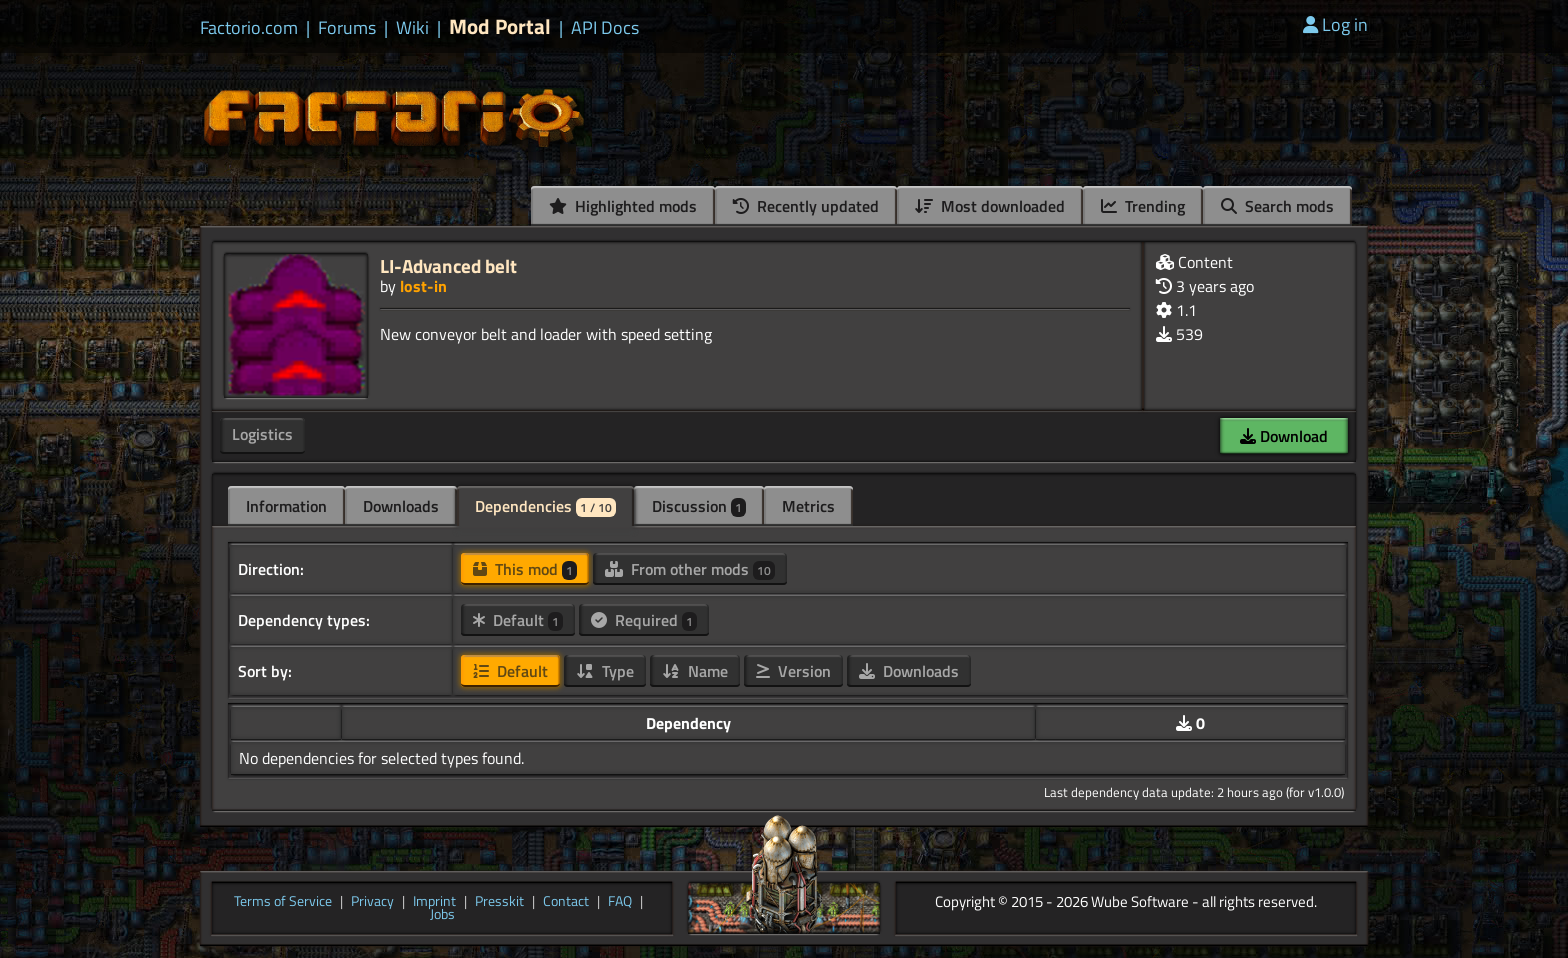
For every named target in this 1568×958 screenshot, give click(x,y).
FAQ (620, 902)
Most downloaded (990, 206)
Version (793, 671)
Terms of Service (283, 902)
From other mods (690, 569)
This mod (525, 569)
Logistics (262, 434)
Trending (1143, 206)
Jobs (442, 915)
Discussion (699, 506)
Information (286, 506)
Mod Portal (500, 26)
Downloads (401, 506)
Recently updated (806, 206)
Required (644, 620)
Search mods (1277, 206)
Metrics (808, 506)
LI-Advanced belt (448, 265)
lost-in (423, 286)
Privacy (372, 902)
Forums (347, 28)
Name (695, 671)
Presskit (499, 902)
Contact (566, 902)
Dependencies (545, 506)
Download (1284, 436)
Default (518, 620)
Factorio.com (249, 28)
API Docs (605, 28)
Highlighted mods (623, 206)
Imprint (434, 902)
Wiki (412, 28)
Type (605, 671)
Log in (1335, 24)
